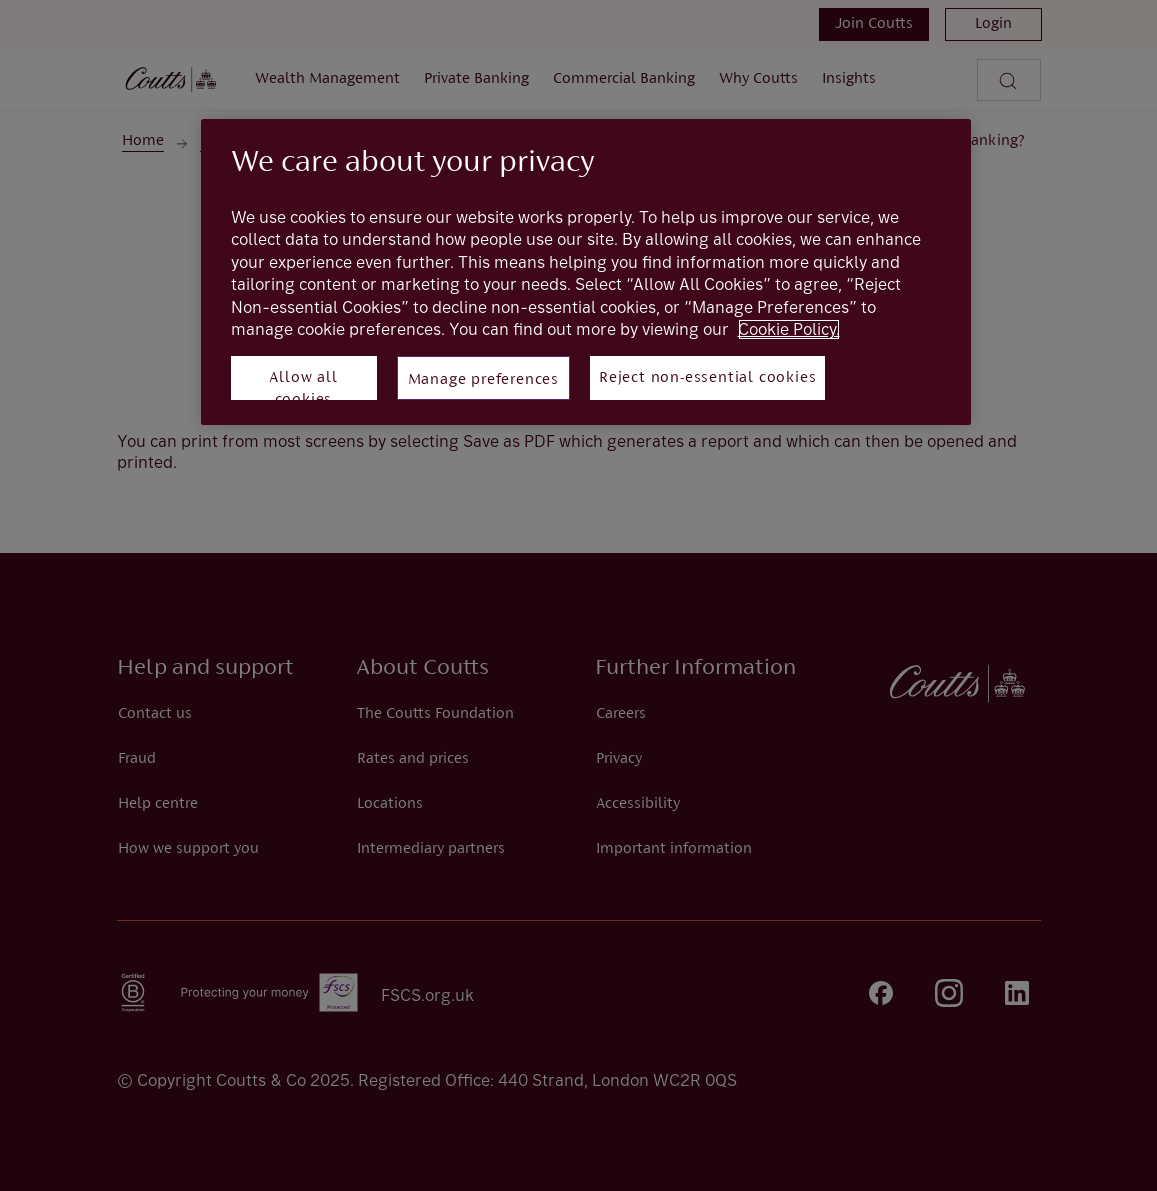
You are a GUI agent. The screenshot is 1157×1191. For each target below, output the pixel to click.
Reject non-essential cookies (707, 378)
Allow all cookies (303, 385)
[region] (586, 272)
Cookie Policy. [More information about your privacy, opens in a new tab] (789, 329)
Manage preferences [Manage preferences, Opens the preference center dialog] (483, 380)
